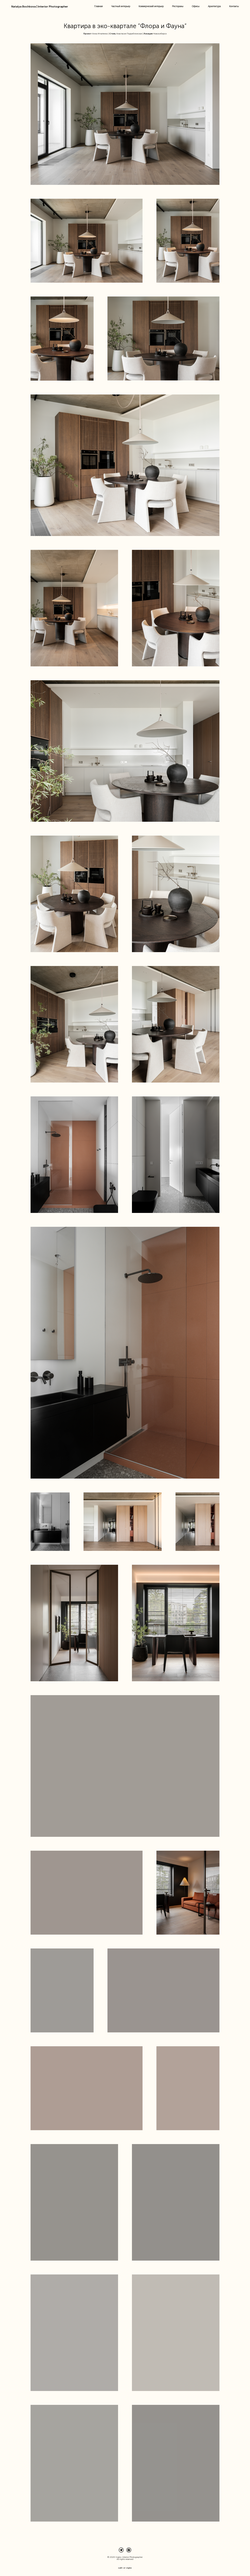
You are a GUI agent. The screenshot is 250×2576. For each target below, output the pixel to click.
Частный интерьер (120, 6)
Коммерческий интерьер (151, 6)
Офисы (195, 6)
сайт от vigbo (125, 2568)
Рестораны (177, 6)
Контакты (234, 6)
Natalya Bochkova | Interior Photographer (39, 6)
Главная (98, 6)
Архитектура (214, 6)
